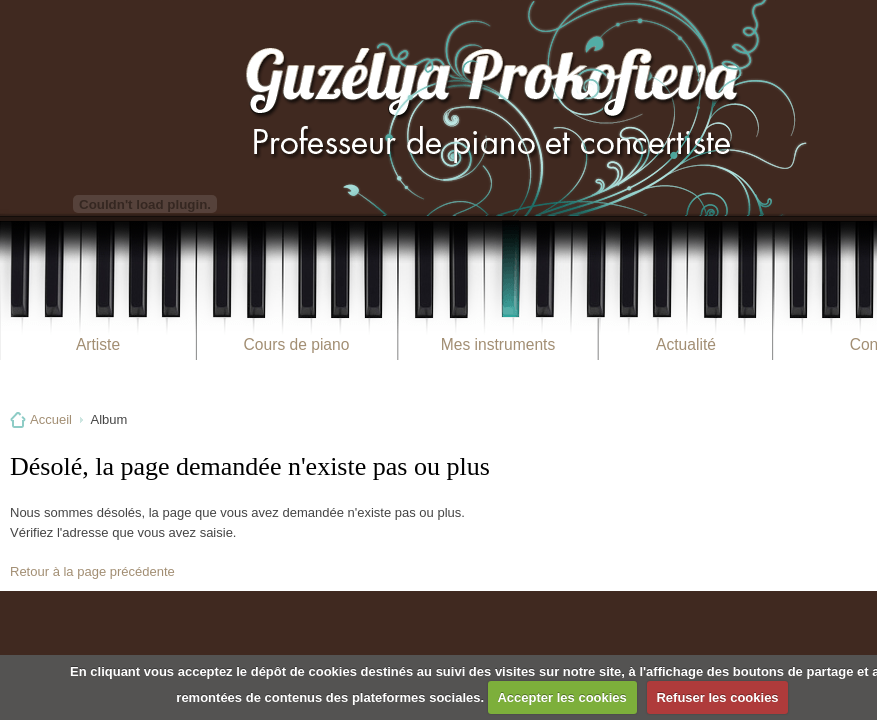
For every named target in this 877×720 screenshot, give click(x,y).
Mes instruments (498, 344)
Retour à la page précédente (92, 571)
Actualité (686, 344)
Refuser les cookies (717, 697)
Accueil (51, 419)
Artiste (98, 344)
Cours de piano (297, 344)
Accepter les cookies (561, 697)
